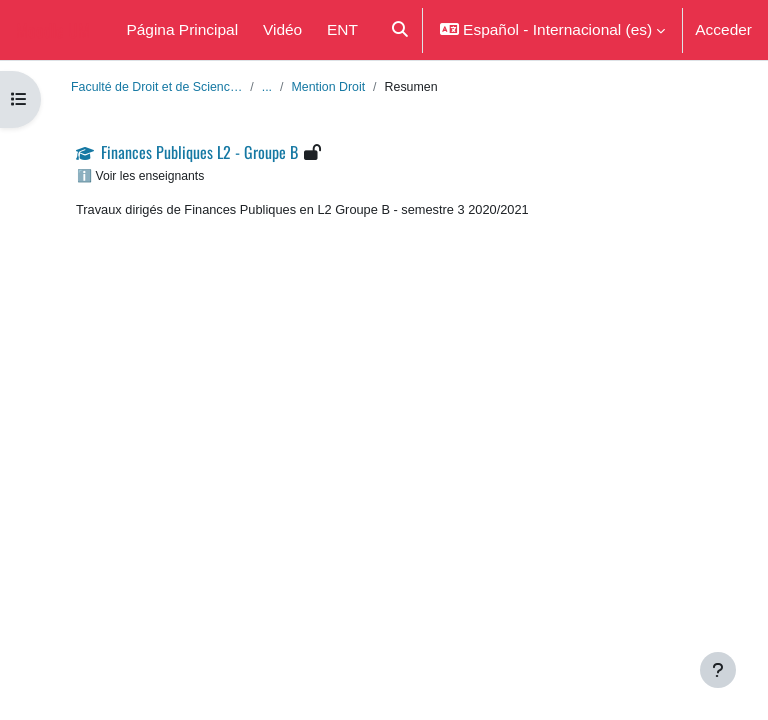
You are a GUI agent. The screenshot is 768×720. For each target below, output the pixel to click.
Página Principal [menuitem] (182, 29)
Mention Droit (329, 86)
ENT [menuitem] (342, 29)
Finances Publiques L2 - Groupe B (199, 152)
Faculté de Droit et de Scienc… (156, 86)
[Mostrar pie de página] (718, 670)
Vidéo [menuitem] (282, 29)
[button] (398, 30)
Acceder (723, 29)
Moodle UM (53, 29)
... (267, 86)
